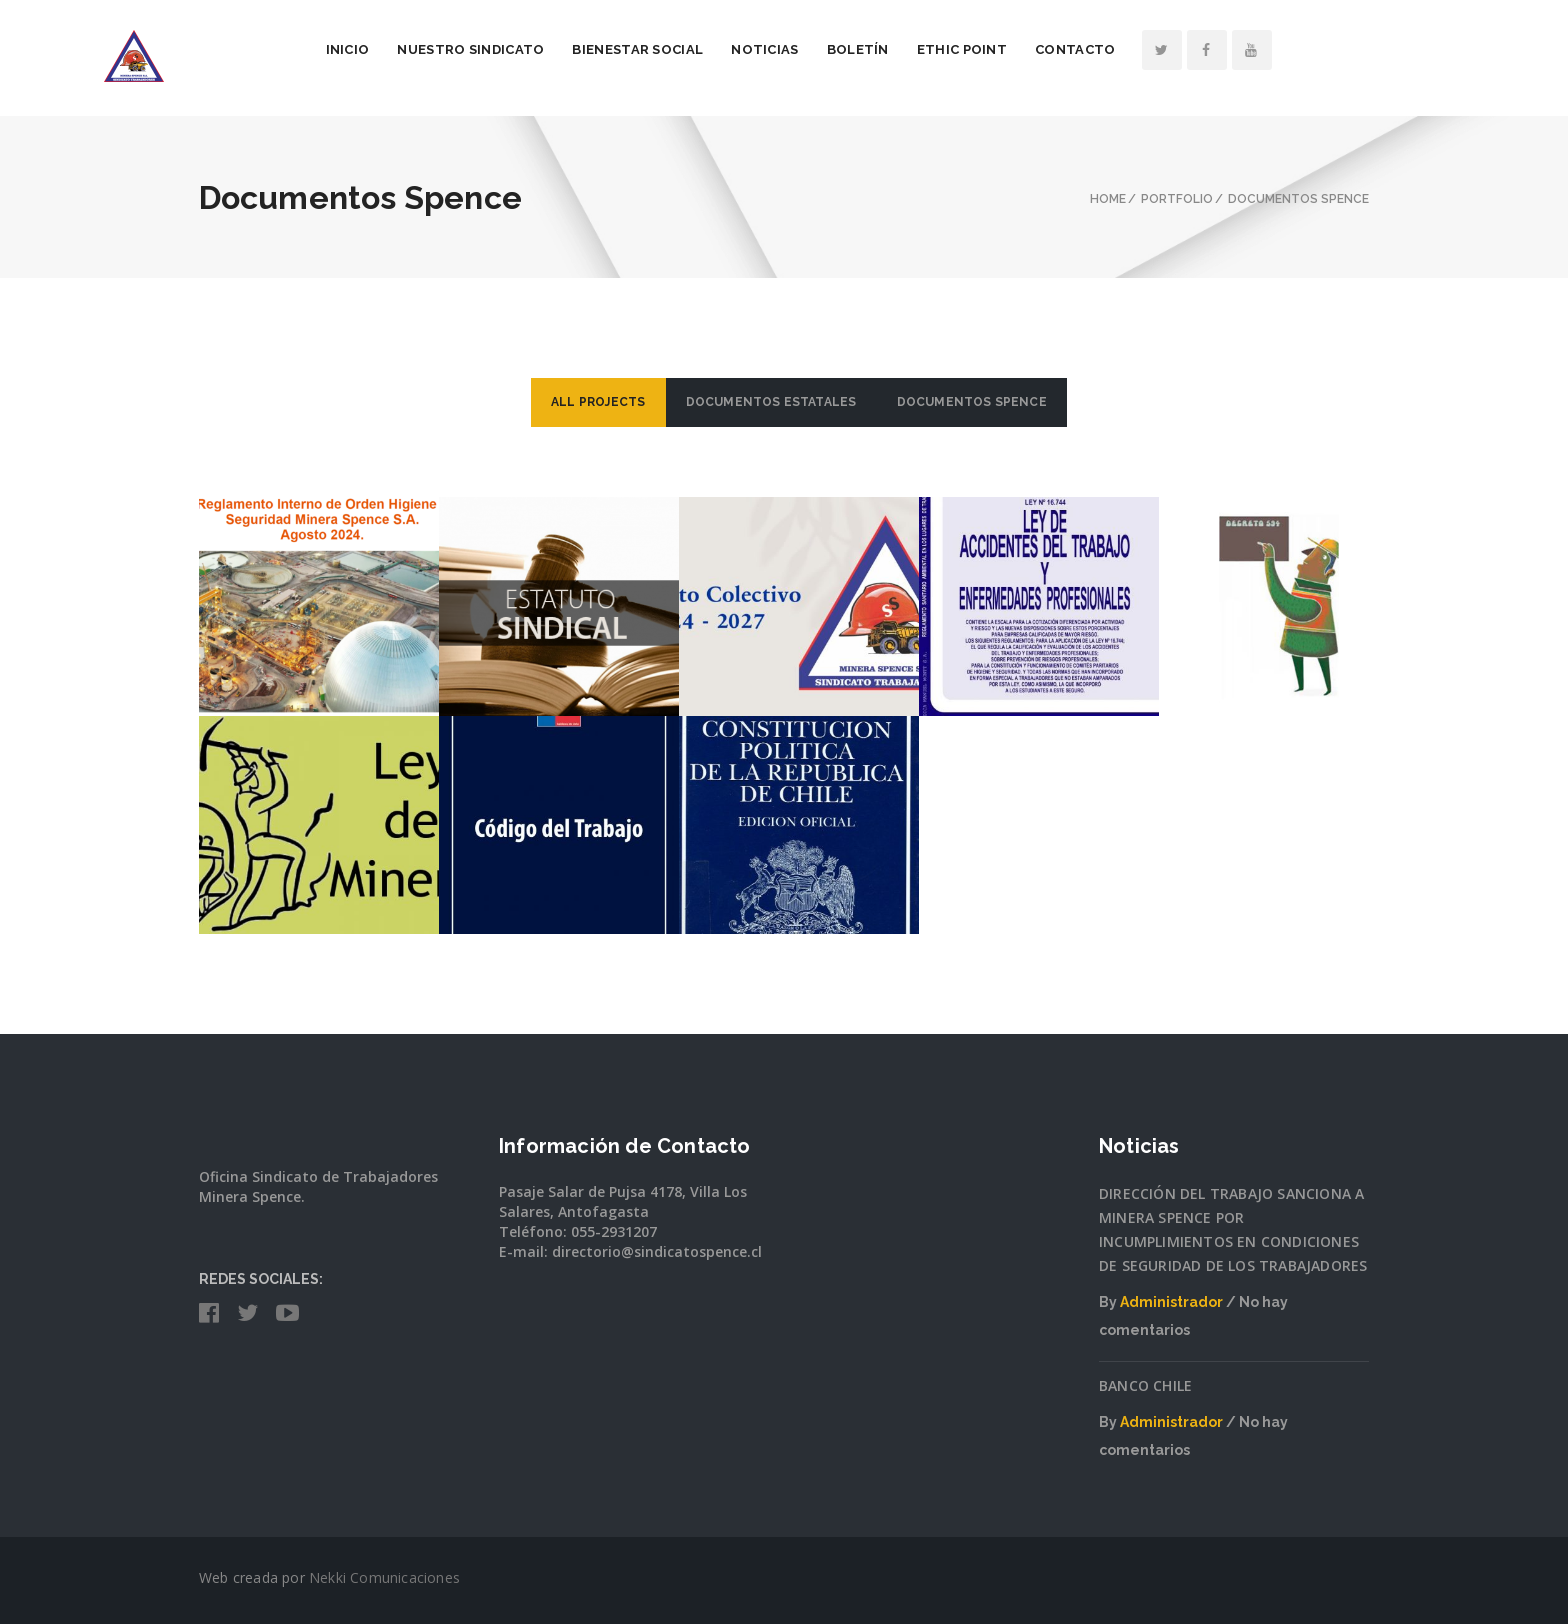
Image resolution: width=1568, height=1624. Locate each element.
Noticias (862, 49)
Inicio (445, 49)
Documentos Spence (972, 402)
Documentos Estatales (771, 402)
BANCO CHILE (1145, 1385)
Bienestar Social (735, 49)
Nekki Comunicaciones (384, 1577)
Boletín (955, 49)
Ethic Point (1059, 49)
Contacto (1173, 49)
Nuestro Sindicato (568, 49)
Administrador (1171, 1302)
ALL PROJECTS (598, 402)
